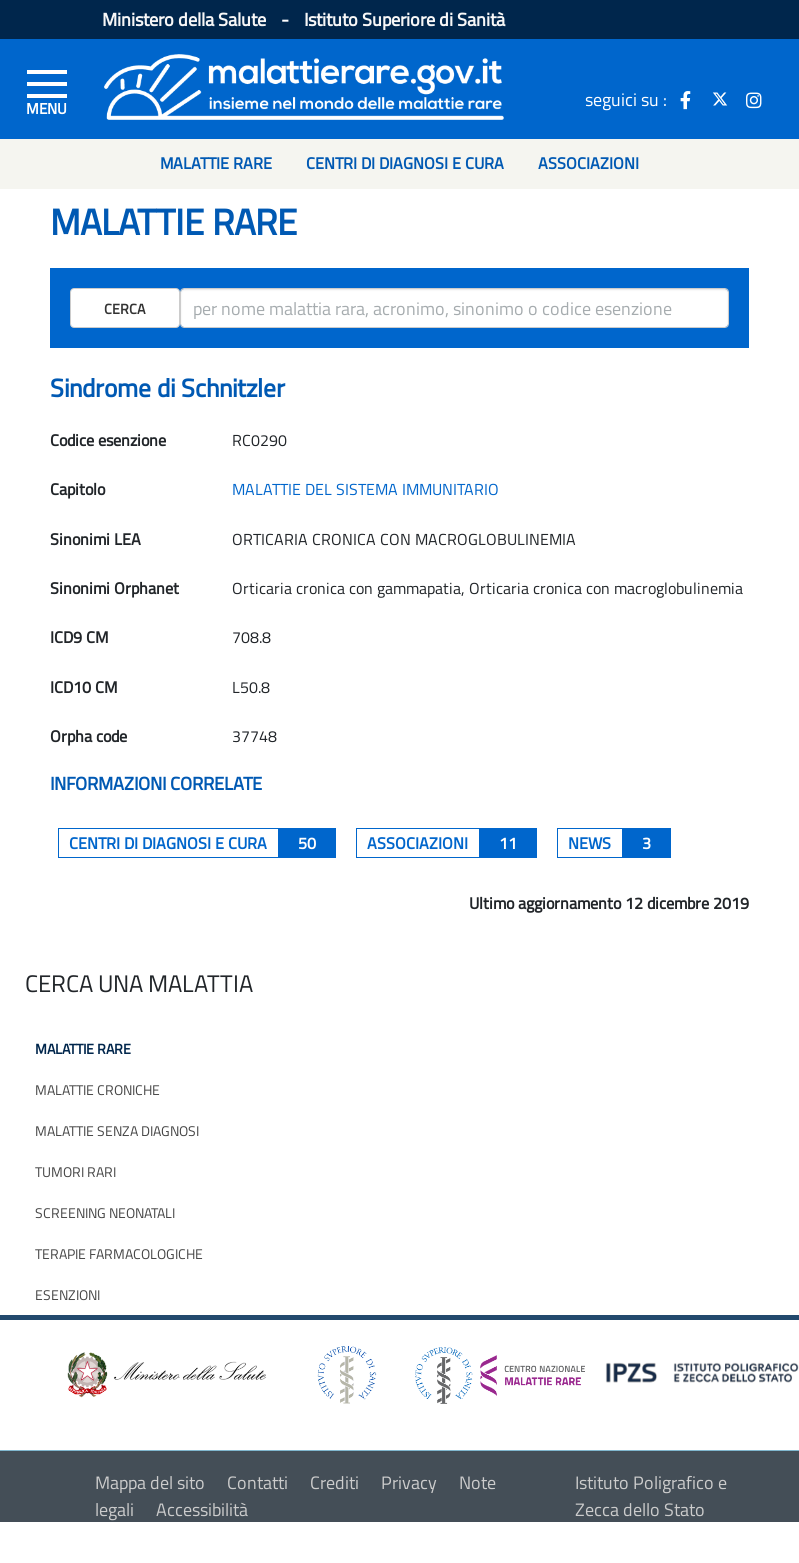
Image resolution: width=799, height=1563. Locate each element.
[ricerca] (454, 308)
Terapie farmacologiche (119, 1253)
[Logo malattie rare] (304, 84)
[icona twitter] (720, 99)
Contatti (257, 1482)
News (619, 843)
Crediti (334, 1482)
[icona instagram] (754, 99)
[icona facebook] (686, 99)
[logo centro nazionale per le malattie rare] (500, 1369)
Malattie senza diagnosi (117, 1130)
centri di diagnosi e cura (202, 843)
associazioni (452, 843)
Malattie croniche (97, 1089)
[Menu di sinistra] (47, 91)
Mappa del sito (150, 1482)
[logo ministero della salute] (165, 1373)
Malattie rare (83, 1048)
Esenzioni (67, 1294)
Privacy (409, 1482)
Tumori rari (75, 1171)
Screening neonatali (105, 1212)
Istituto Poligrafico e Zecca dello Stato (651, 1496)
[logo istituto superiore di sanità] (345, 1373)
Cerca (124, 308)
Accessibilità (202, 1509)
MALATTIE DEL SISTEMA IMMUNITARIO (365, 489)
